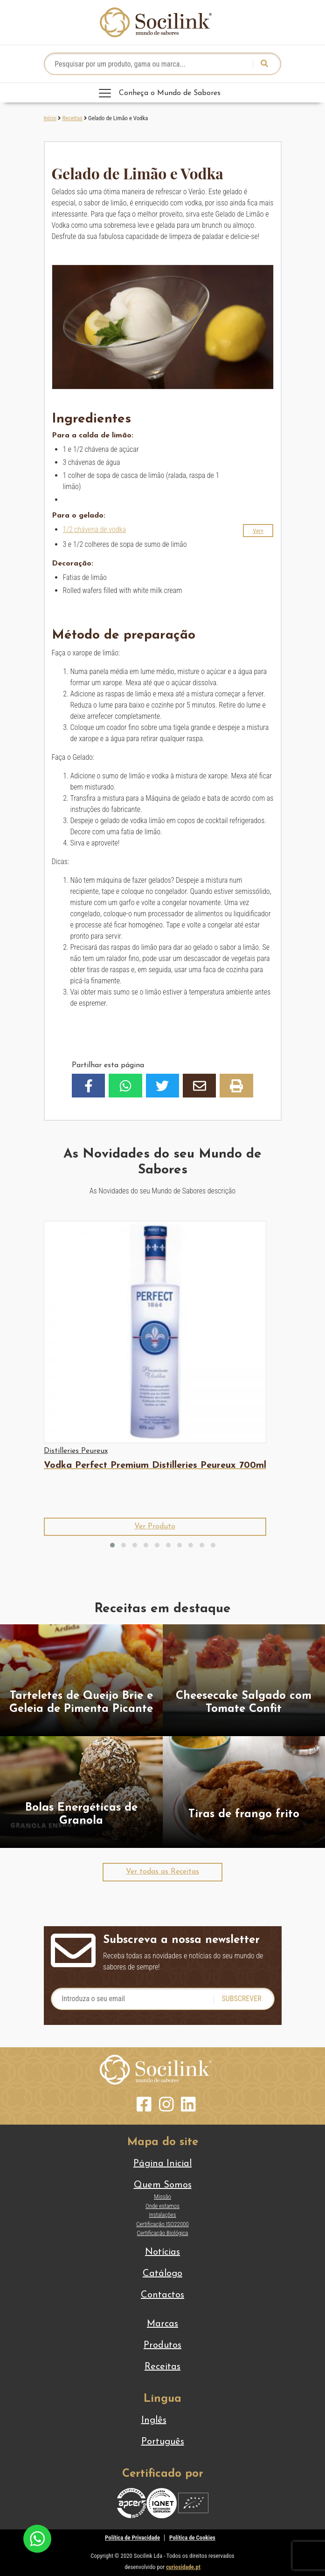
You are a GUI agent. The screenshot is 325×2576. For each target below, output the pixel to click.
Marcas (162, 2324)
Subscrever (241, 1998)
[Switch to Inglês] (162, 2420)
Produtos (162, 2345)
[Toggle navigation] (163, 92)
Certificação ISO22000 (162, 2224)
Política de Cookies (192, 2537)
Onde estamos (162, 2205)
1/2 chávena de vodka (94, 529)
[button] (258, 530)
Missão (162, 2196)
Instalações (162, 2214)
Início (50, 118)
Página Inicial (162, 2163)
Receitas (72, 118)
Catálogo (162, 2273)
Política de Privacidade (132, 2537)
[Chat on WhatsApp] (37, 2538)
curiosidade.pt (183, 2566)
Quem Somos (163, 2185)
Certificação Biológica (162, 2232)
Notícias (162, 2252)
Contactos (162, 2295)
